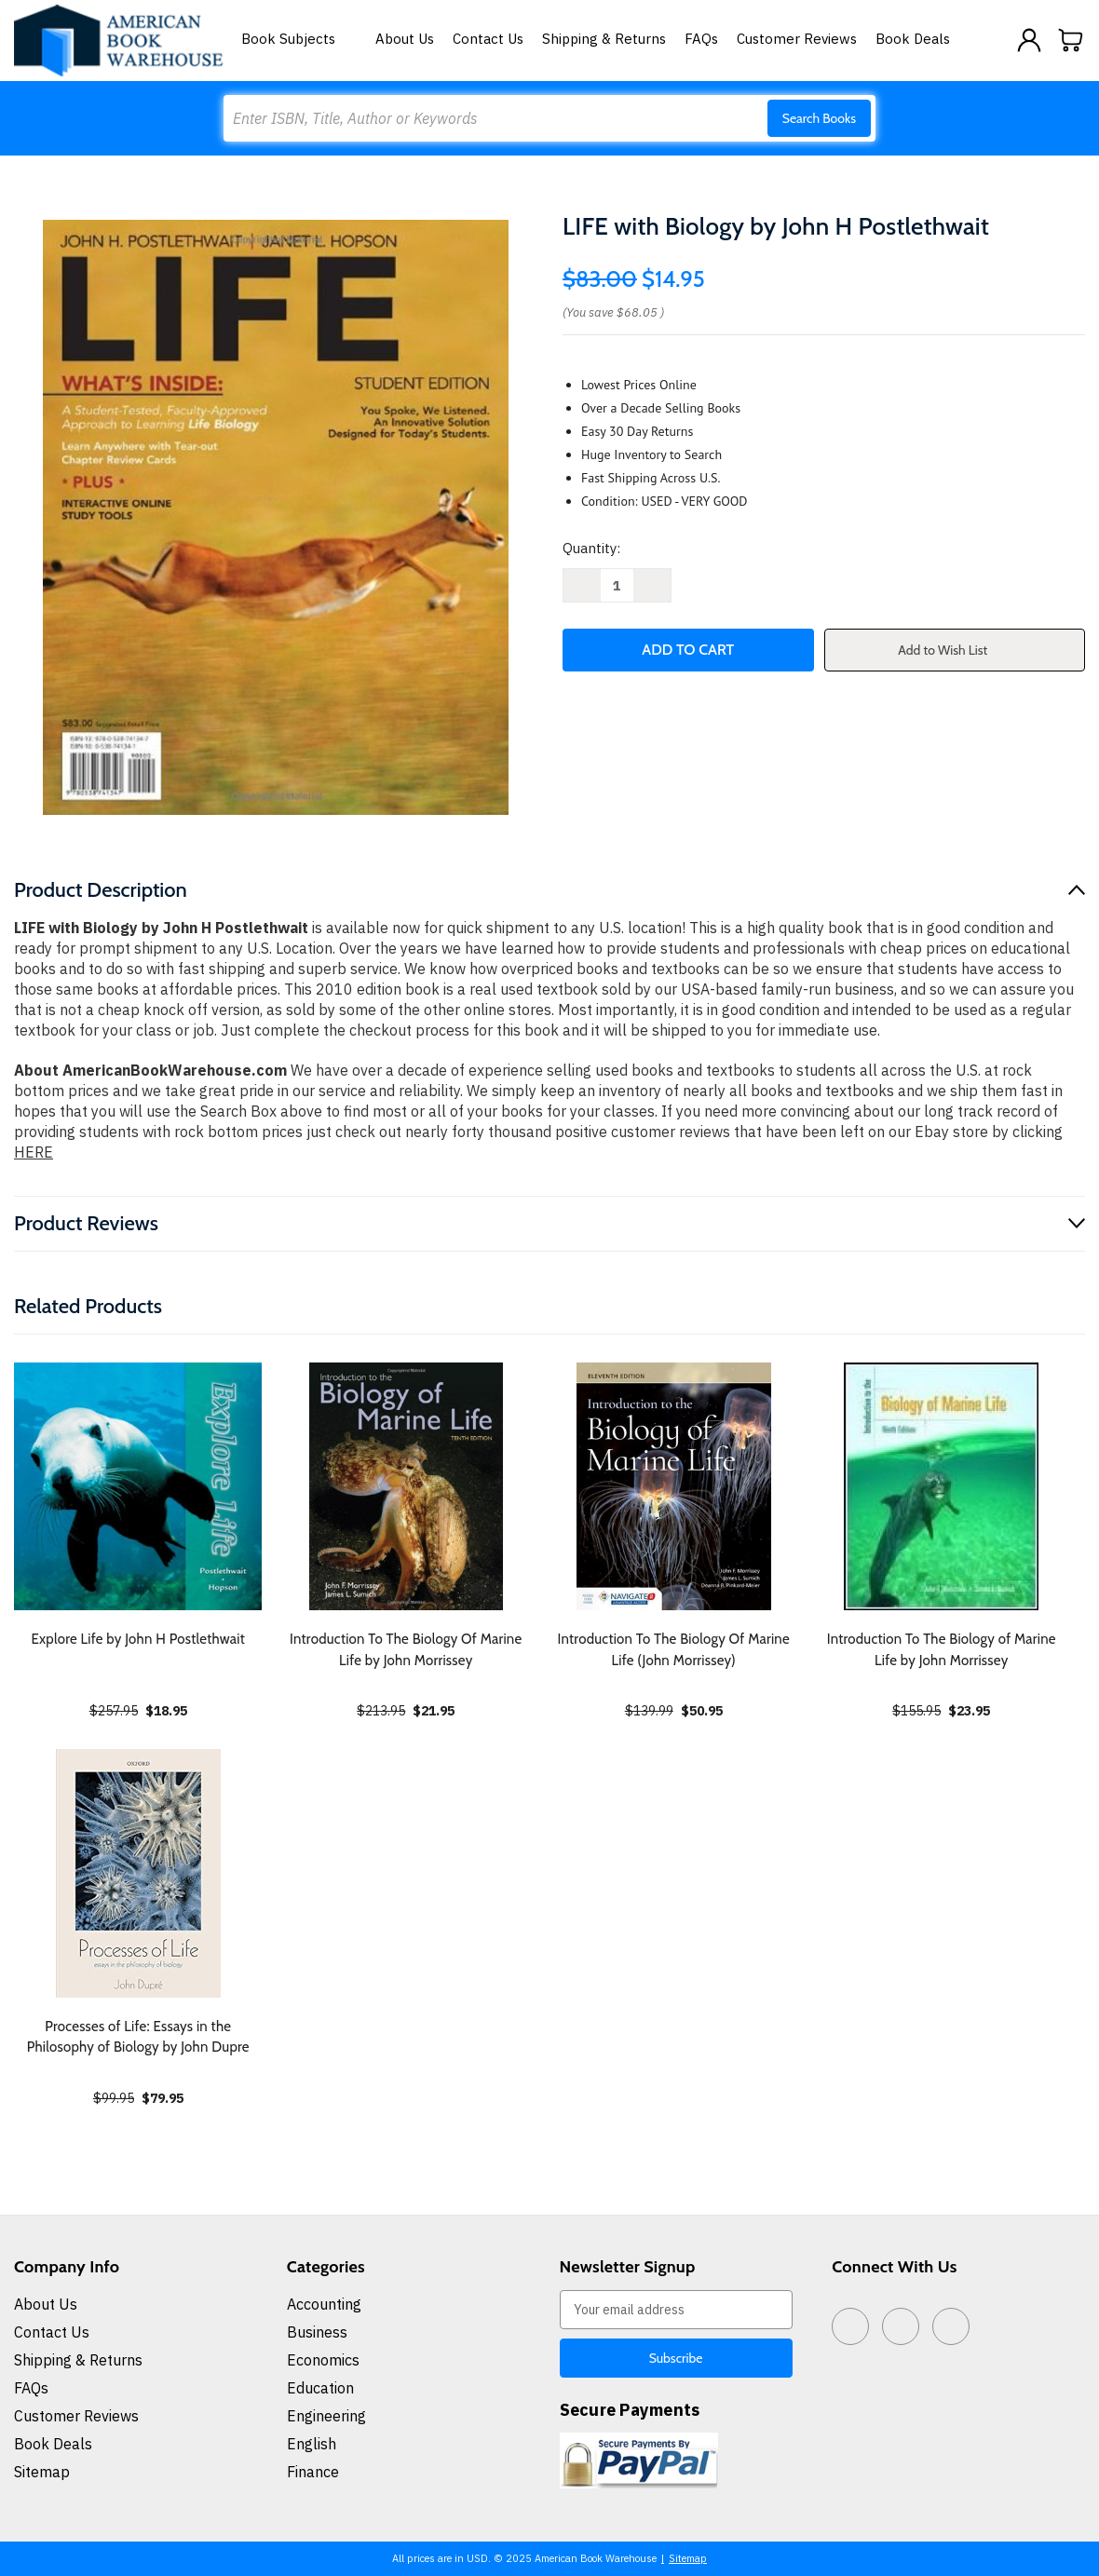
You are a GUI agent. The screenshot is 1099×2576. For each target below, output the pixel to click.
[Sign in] (1029, 40)
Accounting (324, 2304)
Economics (323, 2360)
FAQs (701, 38)
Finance (313, 2471)
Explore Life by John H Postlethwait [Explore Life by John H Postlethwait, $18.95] (138, 1639)
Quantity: (591, 548)
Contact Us (488, 38)
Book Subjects (299, 38)
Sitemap (42, 2471)
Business (317, 2332)
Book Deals (912, 38)
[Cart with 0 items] (1071, 40)
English (311, 2443)
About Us (404, 38)
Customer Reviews (797, 38)
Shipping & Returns (604, 38)
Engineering (326, 2416)
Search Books (819, 118)
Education (320, 2388)
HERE (33, 1152)
